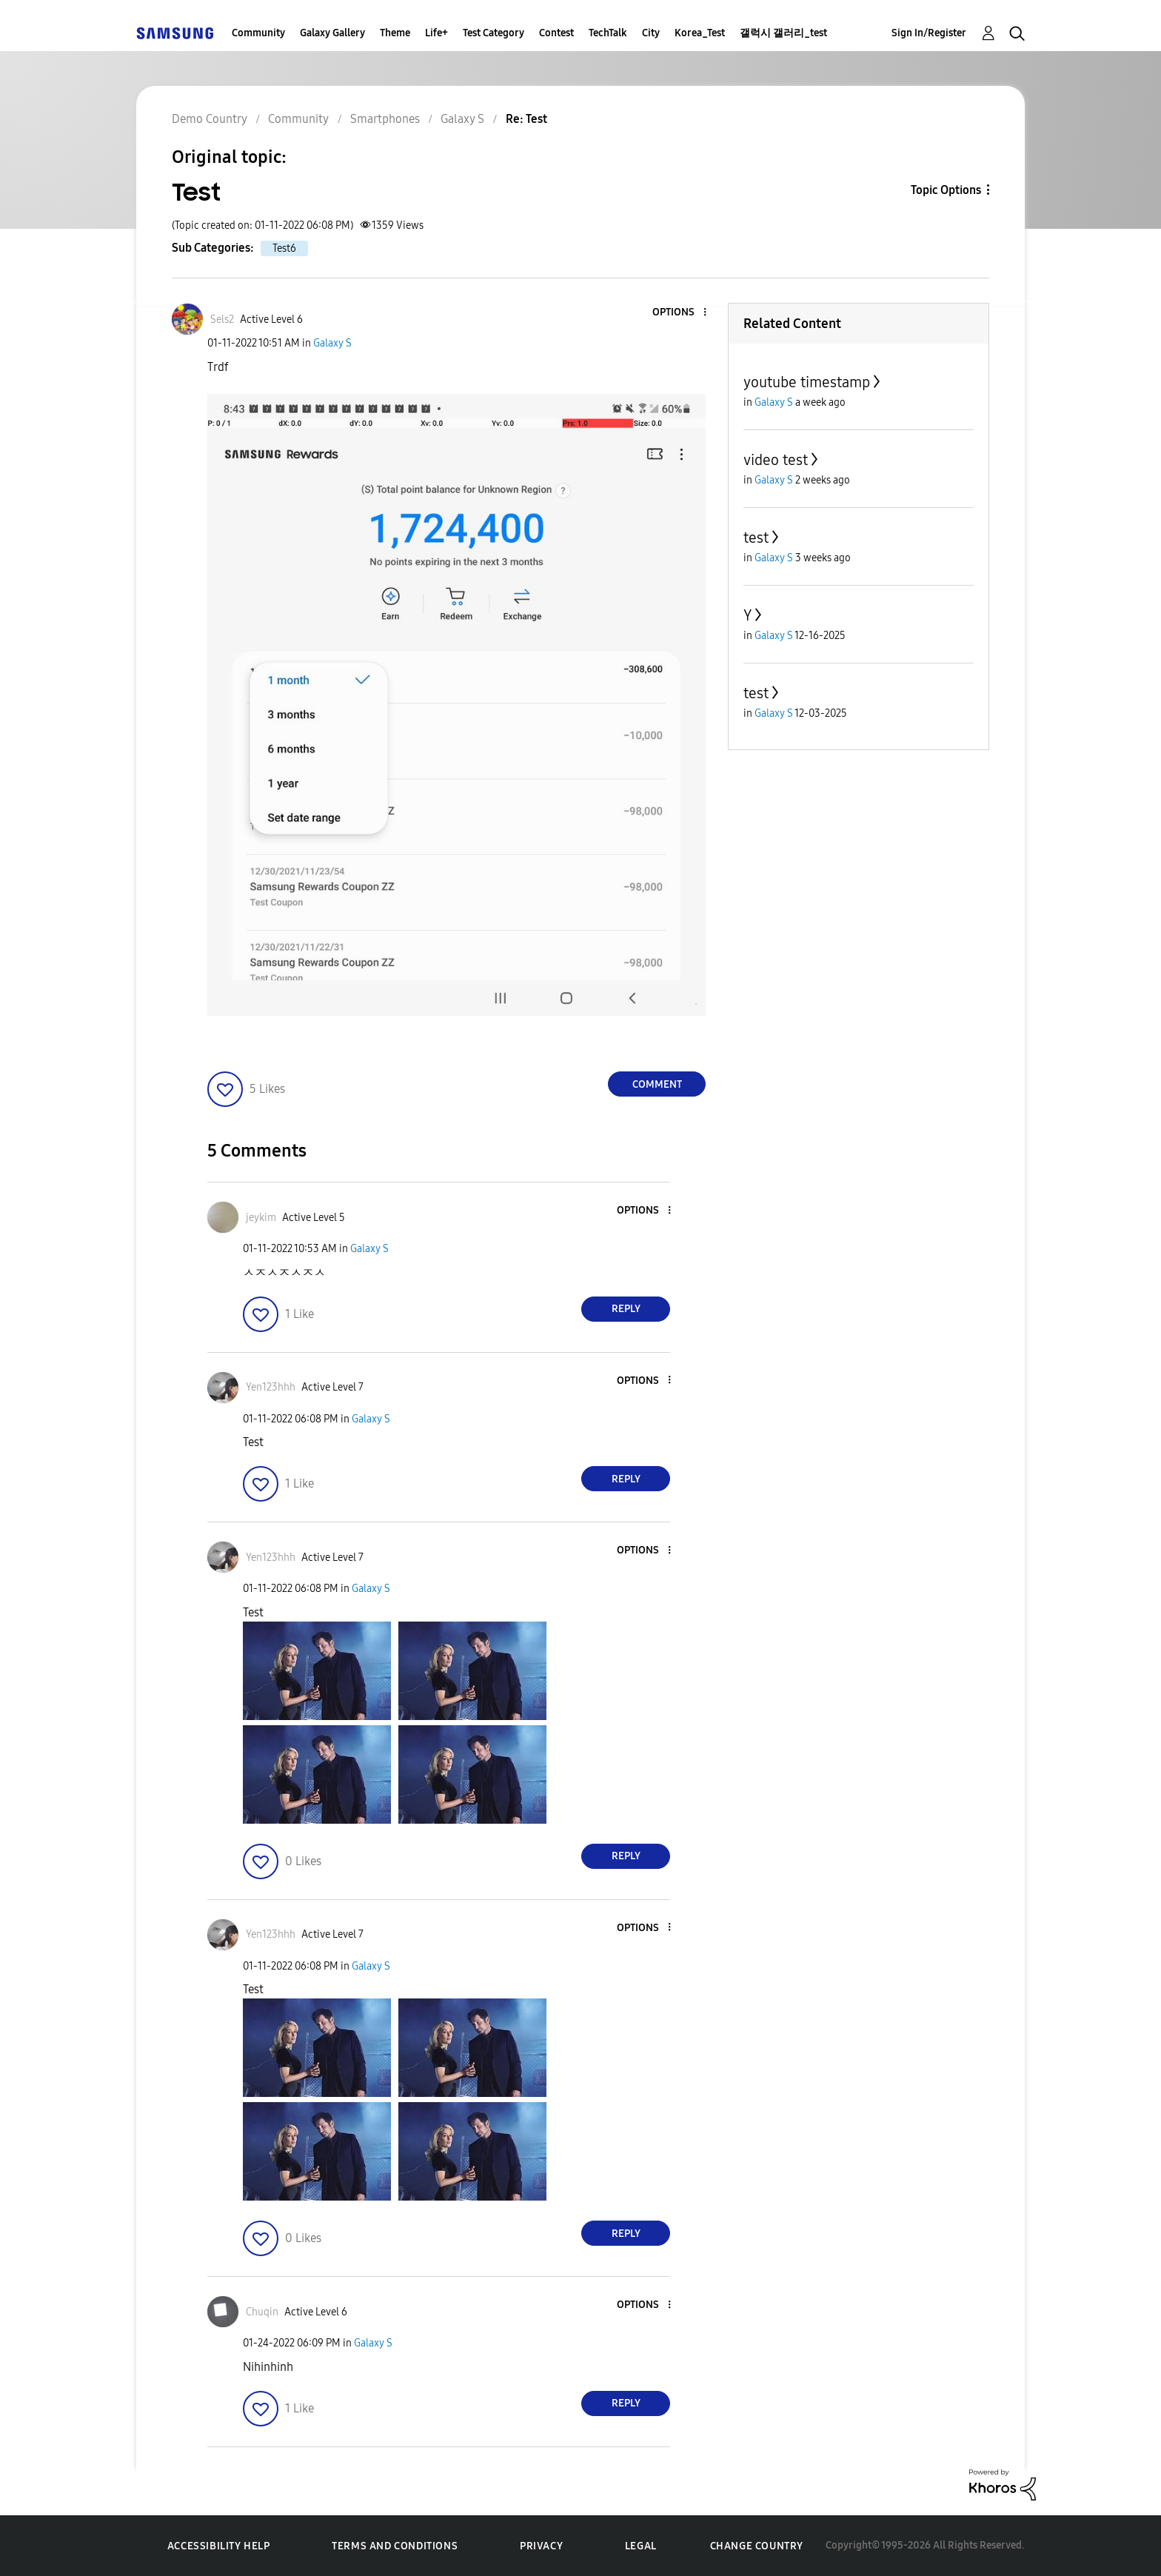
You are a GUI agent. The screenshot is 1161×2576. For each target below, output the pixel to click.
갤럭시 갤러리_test (783, 33)
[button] (680, 313)
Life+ (436, 33)
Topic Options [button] (946, 190)
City (651, 33)
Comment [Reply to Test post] (657, 1084)
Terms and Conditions (395, 2546)
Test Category (493, 33)
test (756, 537)
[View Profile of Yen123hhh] (270, 1387)
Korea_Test (700, 33)
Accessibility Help (218, 2546)
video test (775, 460)
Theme (395, 33)
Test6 (284, 248)
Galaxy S (332, 343)
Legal (641, 2546)
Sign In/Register (928, 33)
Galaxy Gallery (332, 33)
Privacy (541, 2546)
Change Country (756, 2546)
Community (258, 33)
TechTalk (608, 33)
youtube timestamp (806, 382)
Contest (556, 33)
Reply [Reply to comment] (626, 1308)
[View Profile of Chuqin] (262, 2312)
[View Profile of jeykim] (261, 1217)
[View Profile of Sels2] (222, 319)
